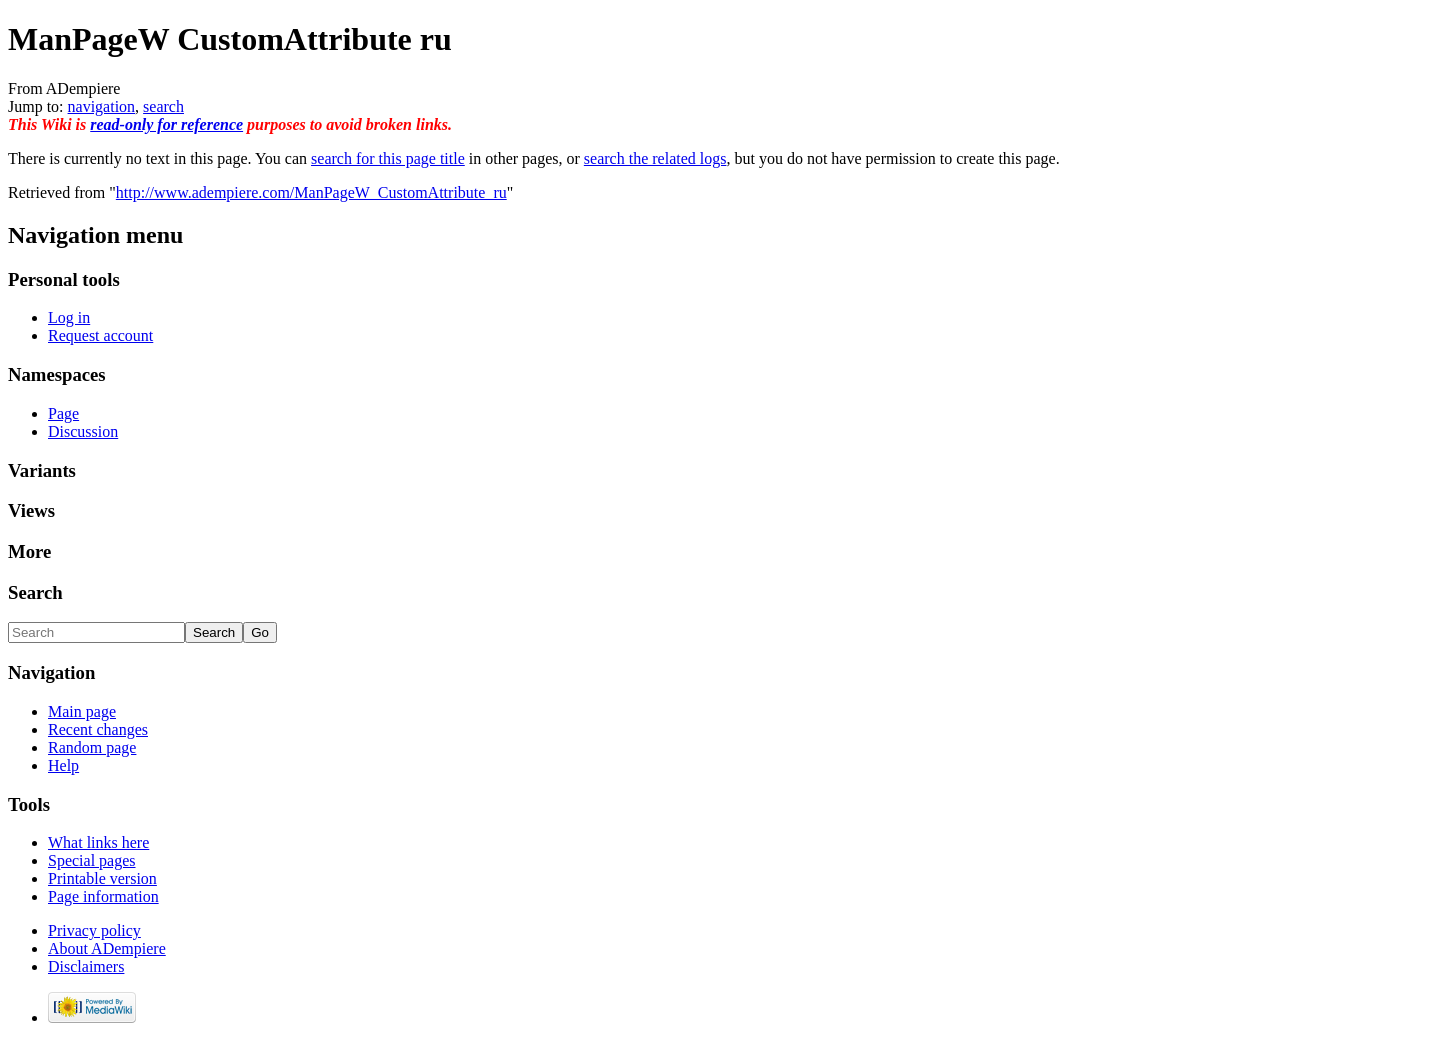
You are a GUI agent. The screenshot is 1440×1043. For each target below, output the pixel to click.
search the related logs (655, 158)
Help (63, 765)
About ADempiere (107, 948)
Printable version (102, 878)
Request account (100, 335)
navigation (102, 106)
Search (35, 592)
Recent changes (98, 729)
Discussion (83, 431)
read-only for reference (166, 124)
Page (63, 413)
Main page (82, 711)
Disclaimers (86, 966)
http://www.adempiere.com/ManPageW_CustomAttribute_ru (311, 192)
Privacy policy (94, 930)
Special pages (92, 860)
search (163, 106)
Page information (103, 896)
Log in (69, 317)
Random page (92, 747)
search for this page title (388, 158)
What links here (98, 842)
